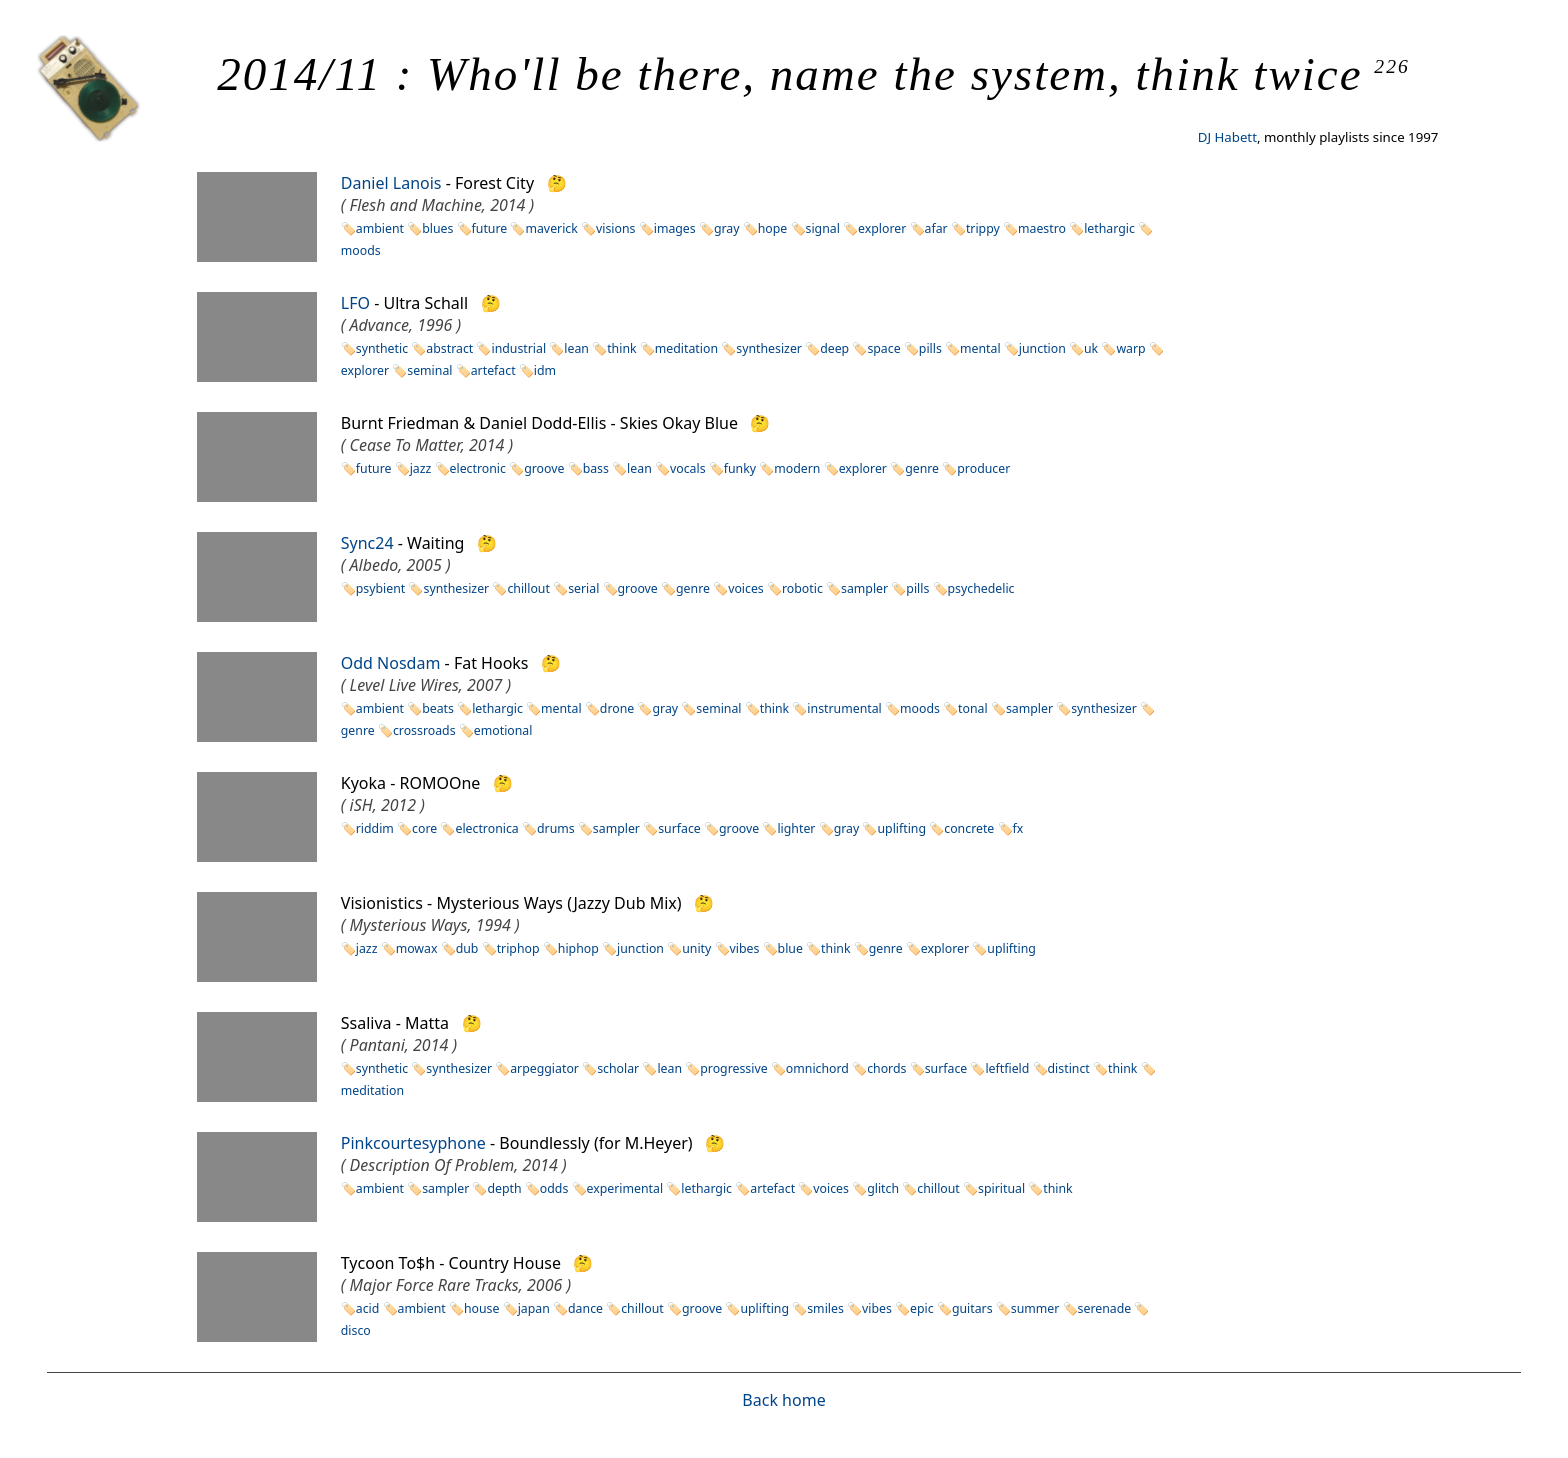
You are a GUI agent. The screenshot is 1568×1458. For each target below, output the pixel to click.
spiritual (1001, 1188)
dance (585, 1308)
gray (727, 228)
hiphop (578, 948)
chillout (528, 588)
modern (797, 468)
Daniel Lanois (391, 183)
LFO (355, 303)
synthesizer (769, 348)
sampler (864, 588)
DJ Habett (1227, 137)
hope (773, 228)
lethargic (1109, 228)
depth (504, 1188)
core (424, 828)
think (621, 348)
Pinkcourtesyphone (413, 1143)
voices (746, 588)
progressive (733, 1068)
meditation (686, 348)
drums (556, 828)
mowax (417, 948)
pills (930, 348)
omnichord (817, 1068)
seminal (429, 370)
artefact (493, 370)
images (675, 228)
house (482, 1308)
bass (596, 468)
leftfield (1007, 1068)
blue (790, 948)
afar (936, 228)
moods (920, 708)
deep (834, 348)
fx (1018, 828)
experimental (625, 1188)
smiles (825, 1308)
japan (534, 1308)
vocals (688, 468)
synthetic (382, 348)
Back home (783, 1400)
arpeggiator (544, 1068)
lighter (796, 828)
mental (980, 348)
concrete (969, 828)
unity (696, 948)
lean (576, 348)
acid (368, 1308)
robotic (802, 588)
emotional (503, 730)
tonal (973, 708)
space (883, 348)
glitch (883, 1188)
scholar (618, 1068)
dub (467, 948)
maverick (551, 228)
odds (554, 1188)
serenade (1105, 1308)
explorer (882, 228)
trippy (983, 228)
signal (823, 228)
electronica (486, 828)
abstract (449, 348)
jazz (421, 468)
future (490, 228)
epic (922, 1308)
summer (1035, 1308)
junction (1042, 348)
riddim (375, 828)
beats (438, 708)
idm (545, 370)
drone (617, 708)
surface (679, 828)
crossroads (424, 730)
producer (983, 468)
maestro (1042, 228)
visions (615, 228)
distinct (1069, 1068)
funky (740, 468)
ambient (380, 228)
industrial (518, 348)
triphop (518, 948)
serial (583, 588)
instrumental (844, 708)
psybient (381, 588)
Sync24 (367, 543)
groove (544, 468)
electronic (478, 468)
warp (1130, 348)
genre (922, 468)
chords (886, 1068)
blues (437, 228)
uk (1091, 348)
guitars (972, 1308)
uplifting (901, 828)
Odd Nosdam (391, 663)
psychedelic (981, 588)
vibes (745, 948)
